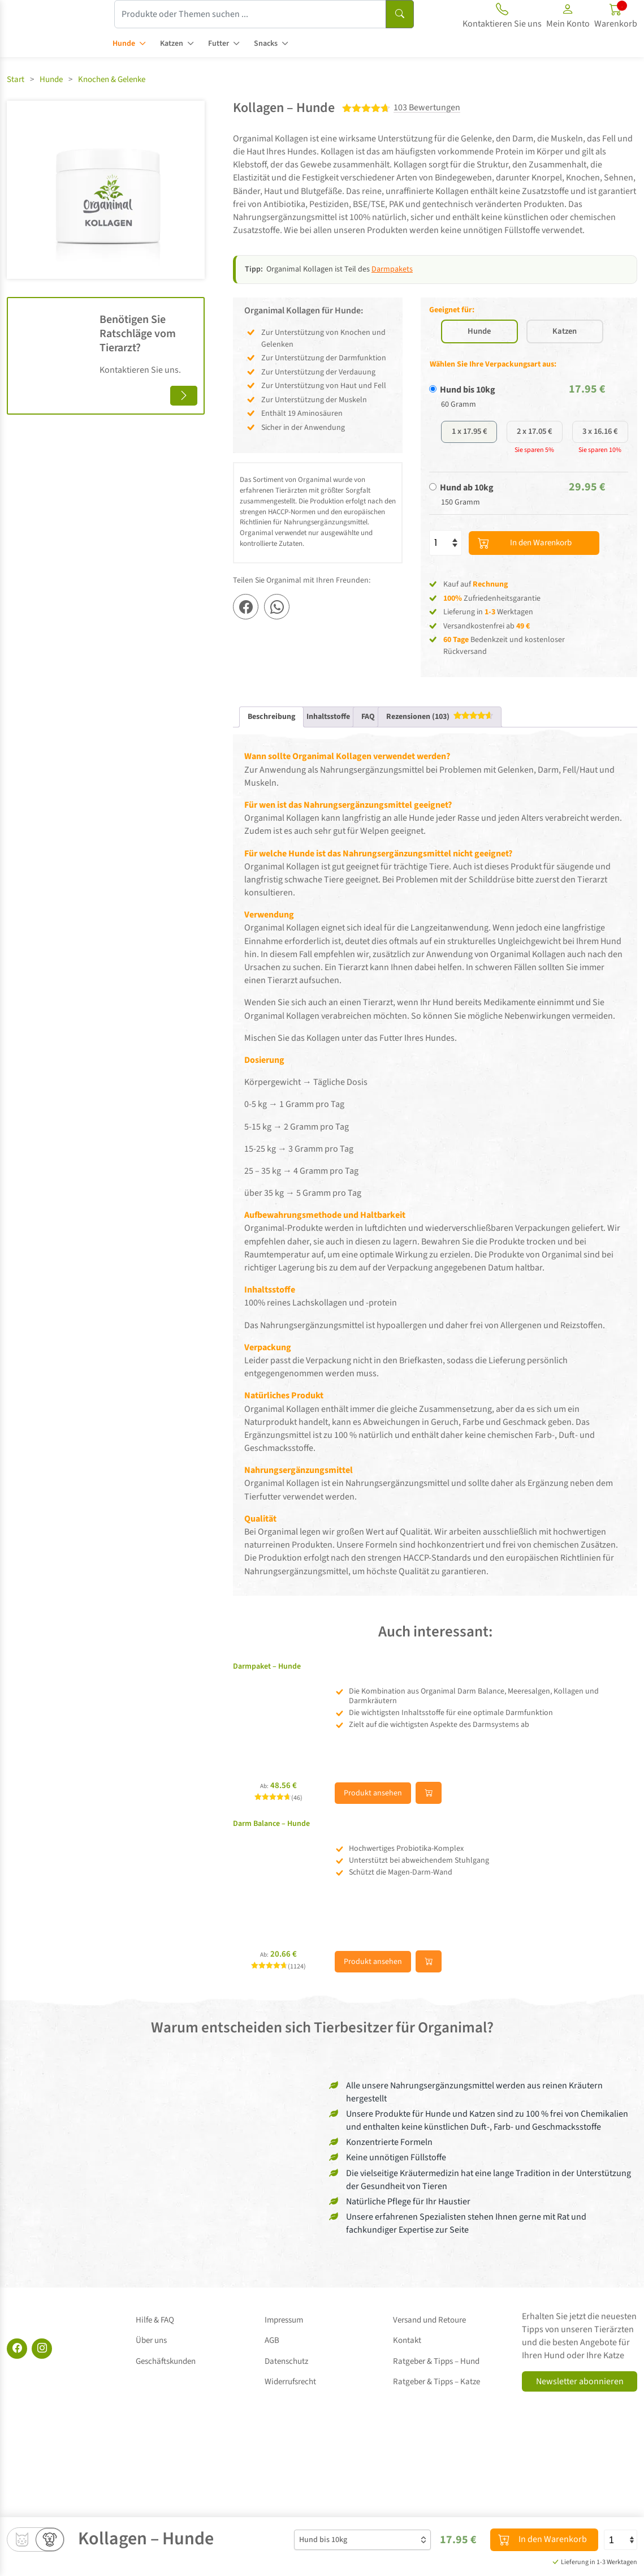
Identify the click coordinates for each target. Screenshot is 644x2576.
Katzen (171, 43)
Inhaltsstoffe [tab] (328, 747)
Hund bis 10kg (467, 418)
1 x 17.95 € (469, 461)
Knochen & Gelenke (111, 79)
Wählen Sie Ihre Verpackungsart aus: (493, 392)
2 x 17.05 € (534, 461)
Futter (218, 43)
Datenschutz (286, 2373)
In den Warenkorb (532, 574)
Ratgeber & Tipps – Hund (436, 2373)
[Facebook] (17, 2380)
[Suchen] (400, 14)
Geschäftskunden (166, 2373)
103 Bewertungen (427, 108)
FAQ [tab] (368, 747)
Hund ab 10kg (467, 518)
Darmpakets (392, 269)
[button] (568, 17)
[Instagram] (42, 2380)
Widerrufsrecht (290, 2385)
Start (15, 79)
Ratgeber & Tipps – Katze (436, 2385)
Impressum (284, 2347)
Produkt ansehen (373, 1824)
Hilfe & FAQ (155, 2347)
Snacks (266, 43)
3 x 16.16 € (600, 461)
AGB (272, 2360)
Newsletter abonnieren (580, 2413)
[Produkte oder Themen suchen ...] (250, 14)
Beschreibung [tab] (271, 747)
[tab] (439, 748)
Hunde (124, 43)
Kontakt (407, 2360)
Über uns (151, 2360)
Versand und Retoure (429, 2347)
